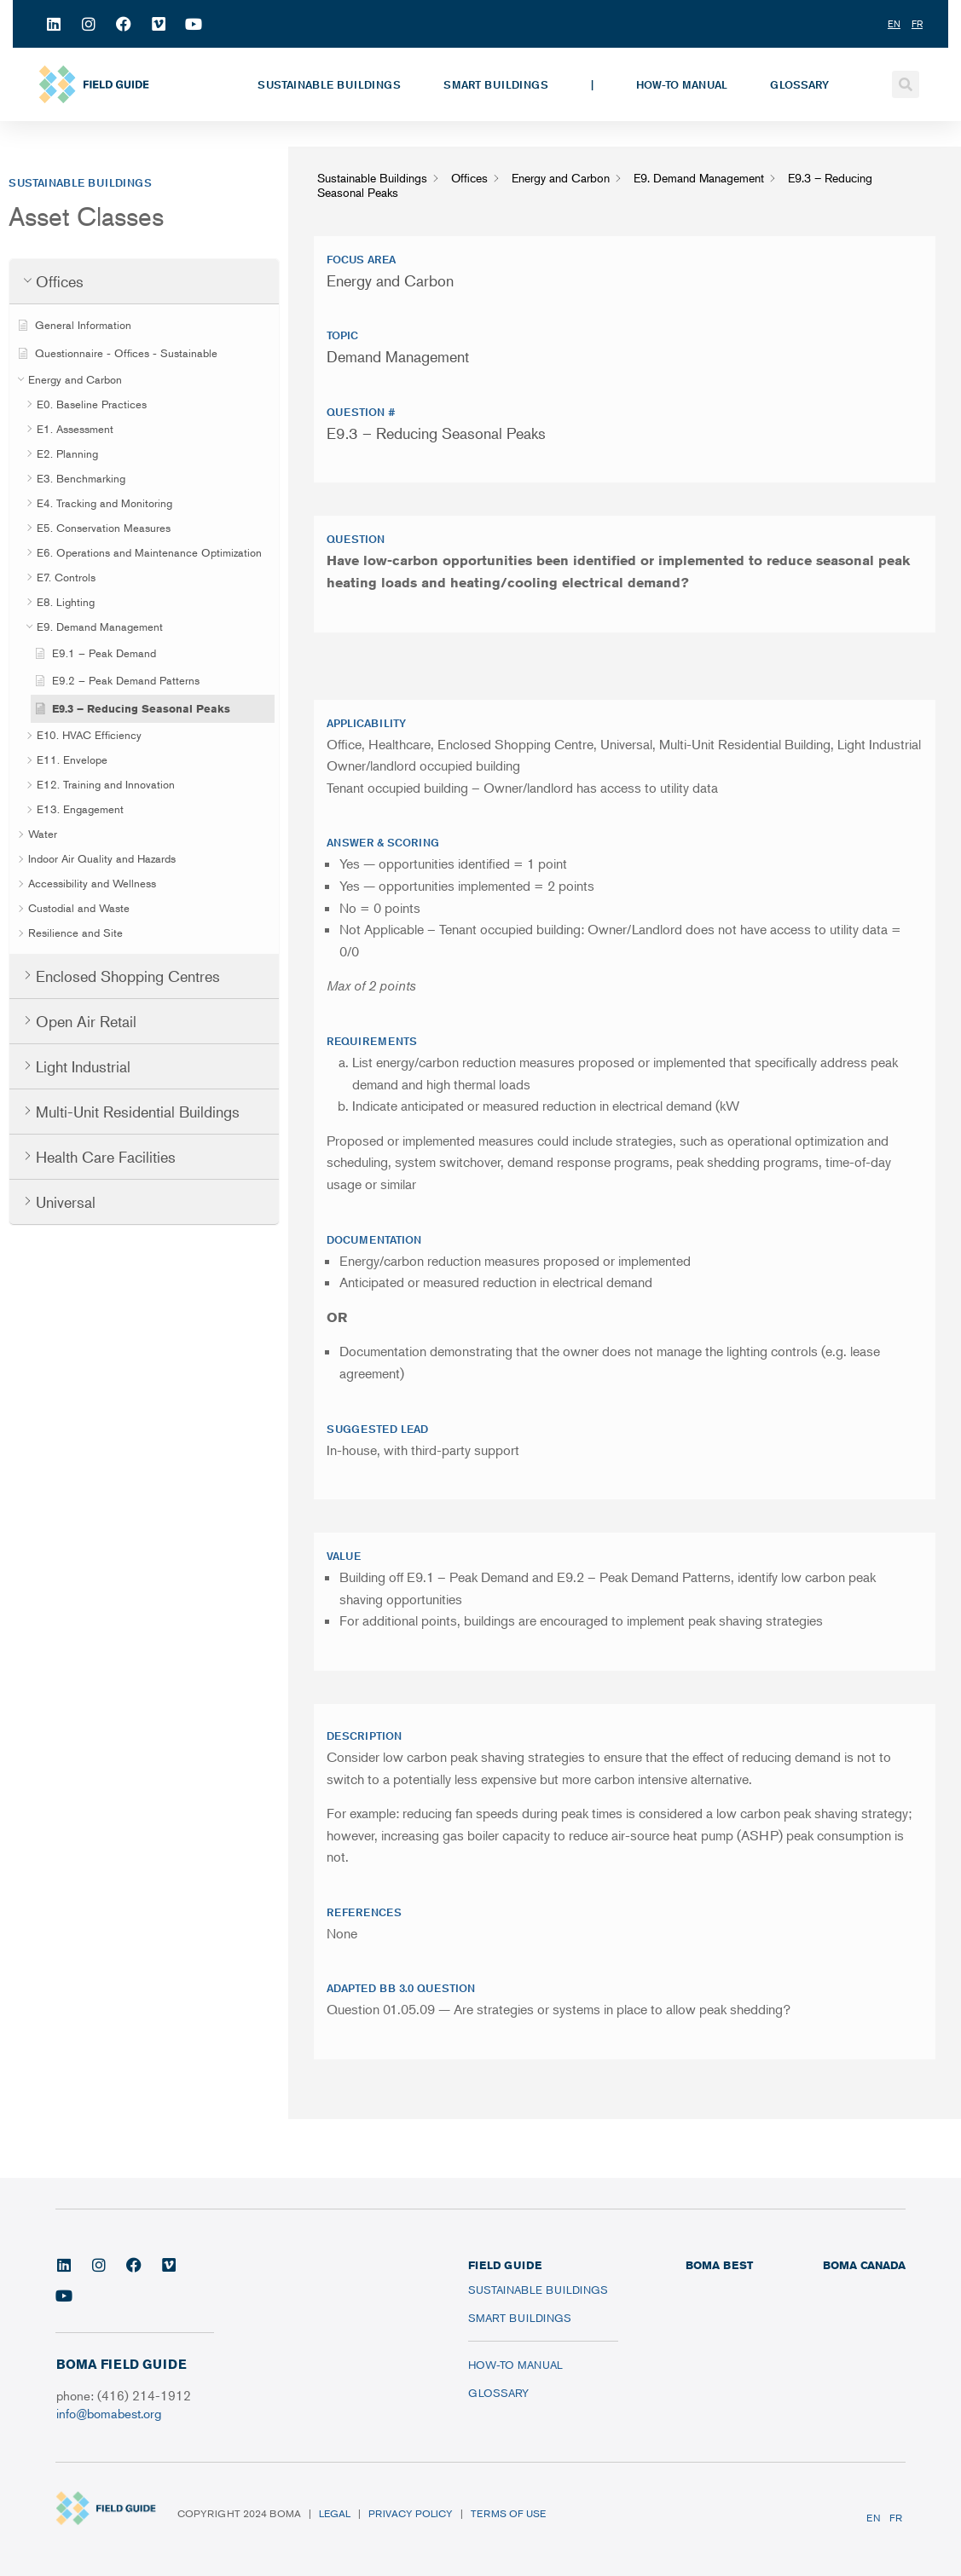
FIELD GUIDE (504, 2265)
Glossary (799, 84)
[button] (905, 84)
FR (895, 2517)
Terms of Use (508, 2513)
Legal (334, 2513)
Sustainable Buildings (329, 84)
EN (873, 2517)
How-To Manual (681, 84)
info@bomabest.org (108, 2413)
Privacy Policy (410, 2513)
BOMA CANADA (864, 2265)
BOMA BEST (719, 2265)
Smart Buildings (495, 84)
